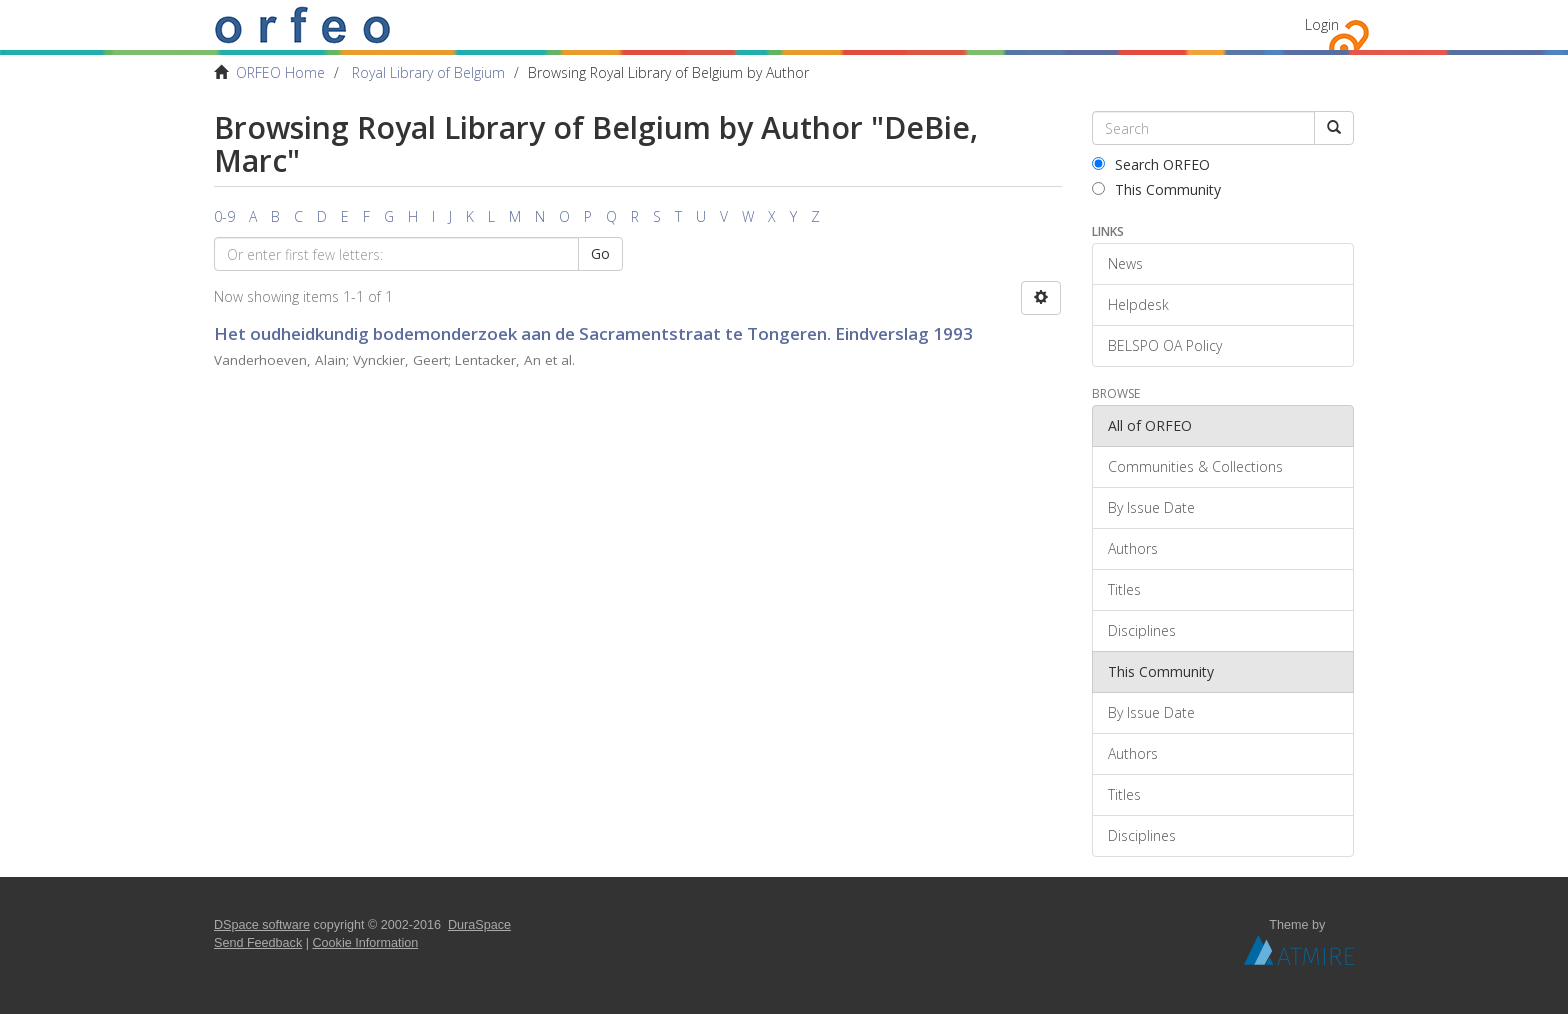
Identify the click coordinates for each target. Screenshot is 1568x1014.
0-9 (224, 216)
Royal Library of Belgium (428, 72)
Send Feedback (258, 943)
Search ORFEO (1151, 164)
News (1125, 263)
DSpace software (262, 925)
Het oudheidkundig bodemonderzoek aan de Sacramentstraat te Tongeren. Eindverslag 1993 (593, 333)
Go (600, 253)
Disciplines (1142, 630)
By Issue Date (1151, 507)
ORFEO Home (280, 72)
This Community (1156, 189)
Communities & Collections (1195, 466)
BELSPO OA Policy (1165, 345)
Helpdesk (1138, 304)
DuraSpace (479, 925)
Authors (1133, 548)
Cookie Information (366, 943)
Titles (1124, 589)
